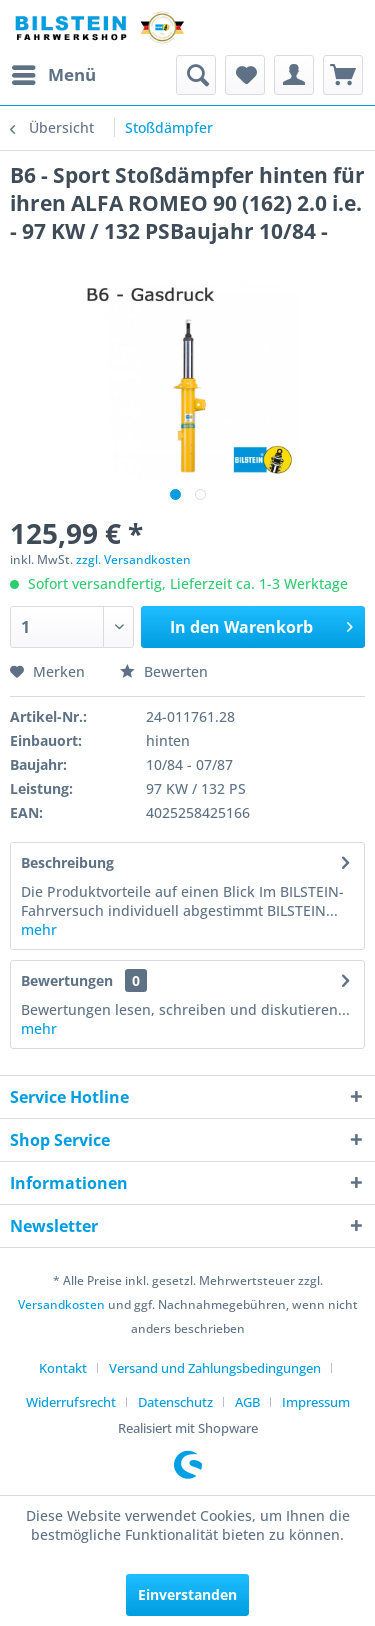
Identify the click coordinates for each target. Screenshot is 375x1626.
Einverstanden (187, 1594)
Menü (54, 72)
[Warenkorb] (343, 75)
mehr (39, 929)
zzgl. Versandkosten (133, 559)
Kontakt (63, 1368)
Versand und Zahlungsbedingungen (215, 1368)
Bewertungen (67, 980)
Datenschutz (175, 1402)
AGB (247, 1402)
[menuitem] (53, 75)
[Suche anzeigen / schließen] (196, 75)
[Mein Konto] (294, 75)
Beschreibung (67, 862)
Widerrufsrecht (71, 1402)
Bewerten (164, 671)
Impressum (316, 1402)
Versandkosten (61, 1304)
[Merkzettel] (245, 75)
